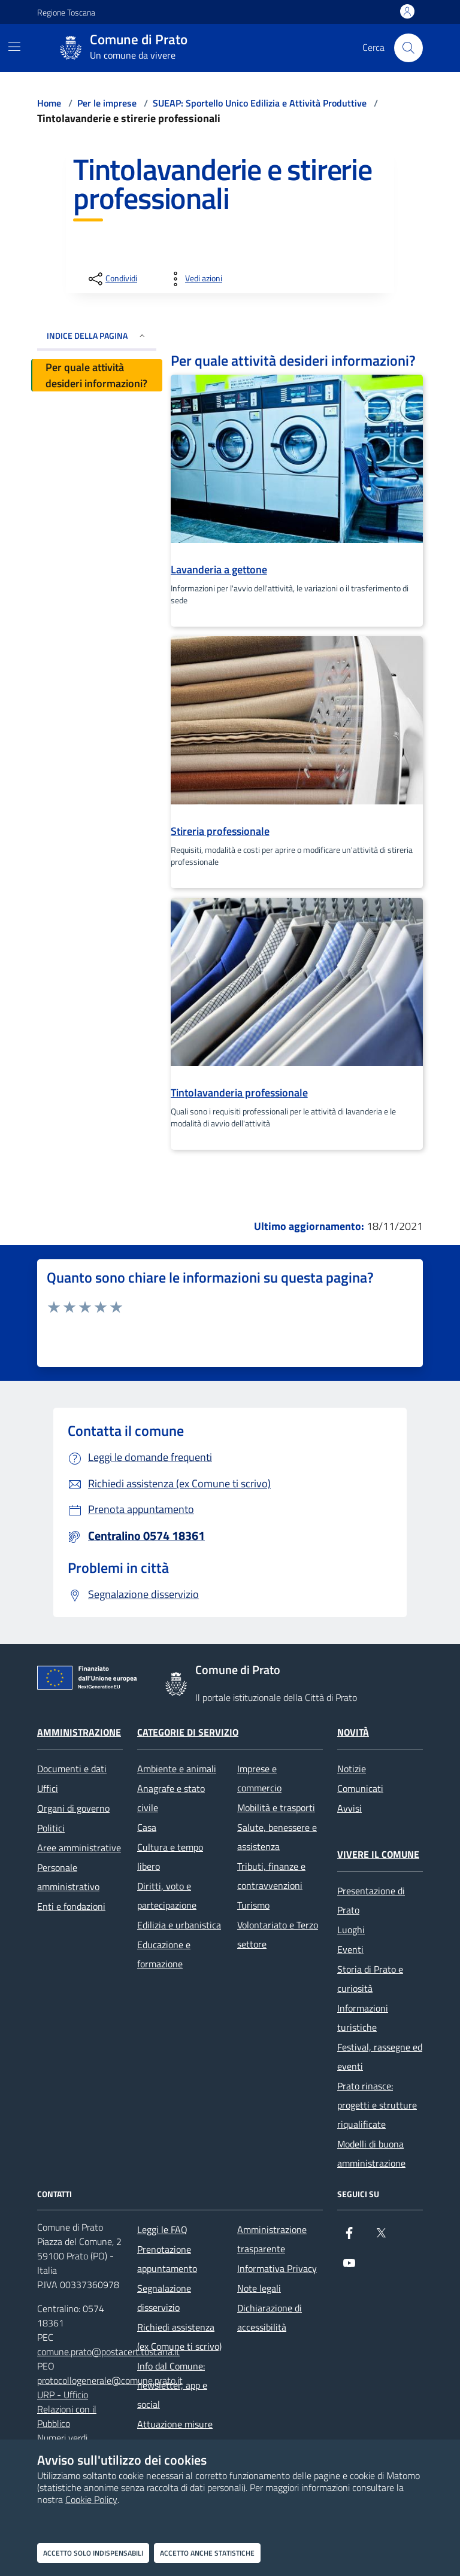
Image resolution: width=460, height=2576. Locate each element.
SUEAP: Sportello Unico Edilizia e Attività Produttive (260, 103)
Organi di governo (73, 1808)
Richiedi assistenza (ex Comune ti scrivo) (179, 2336)
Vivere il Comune (378, 1854)
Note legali (259, 2288)
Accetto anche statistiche (207, 2553)
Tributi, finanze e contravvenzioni (271, 1875)
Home (49, 103)
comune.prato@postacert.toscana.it (108, 2351)
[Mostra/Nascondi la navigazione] (14, 47)
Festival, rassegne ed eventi (379, 2056)
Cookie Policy (91, 2499)
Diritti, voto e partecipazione (166, 1895)
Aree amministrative (79, 1847)
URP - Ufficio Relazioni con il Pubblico (66, 2409)
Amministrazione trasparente (272, 2239)
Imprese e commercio (259, 1778)
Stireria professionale (220, 831)
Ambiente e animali (176, 1768)
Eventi (350, 1949)
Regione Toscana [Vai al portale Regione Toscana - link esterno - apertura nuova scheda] (66, 12)
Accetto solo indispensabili (93, 2553)
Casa (146, 1827)
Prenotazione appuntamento (167, 2259)
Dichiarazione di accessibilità (269, 2317)
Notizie (351, 1768)
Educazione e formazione (163, 1954)
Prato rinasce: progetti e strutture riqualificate (377, 2105)
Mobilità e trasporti (276, 1807)
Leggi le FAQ (162, 2229)
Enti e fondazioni (71, 1906)
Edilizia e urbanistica (179, 1925)
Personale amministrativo (68, 1877)
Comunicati (360, 1788)
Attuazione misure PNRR (175, 2433)
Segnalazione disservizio (164, 2297)
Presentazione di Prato (371, 1900)
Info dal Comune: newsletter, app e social (172, 2385)
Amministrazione (79, 1732)
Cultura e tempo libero (170, 1856)
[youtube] (349, 2268)
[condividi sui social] (111, 279)
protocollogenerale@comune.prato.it (110, 2380)
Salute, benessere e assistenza (277, 1837)
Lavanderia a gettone (219, 569)
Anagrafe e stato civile (171, 1798)
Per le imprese (107, 103)
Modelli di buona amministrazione (371, 2153)
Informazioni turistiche (362, 2017)
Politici (51, 1828)
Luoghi (351, 1929)
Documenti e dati (72, 1768)
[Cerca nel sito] (408, 48)
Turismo (253, 1905)
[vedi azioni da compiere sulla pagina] (194, 279)
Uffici (47, 1788)
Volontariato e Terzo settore (277, 1934)
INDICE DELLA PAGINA (97, 335)
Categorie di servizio (187, 1732)
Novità (353, 1732)
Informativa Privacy (277, 2268)
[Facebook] (349, 2238)
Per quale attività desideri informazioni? (96, 375)
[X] (381, 2238)
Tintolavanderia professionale (239, 1093)
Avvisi (349, 1808)
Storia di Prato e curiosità (370, 1978)
